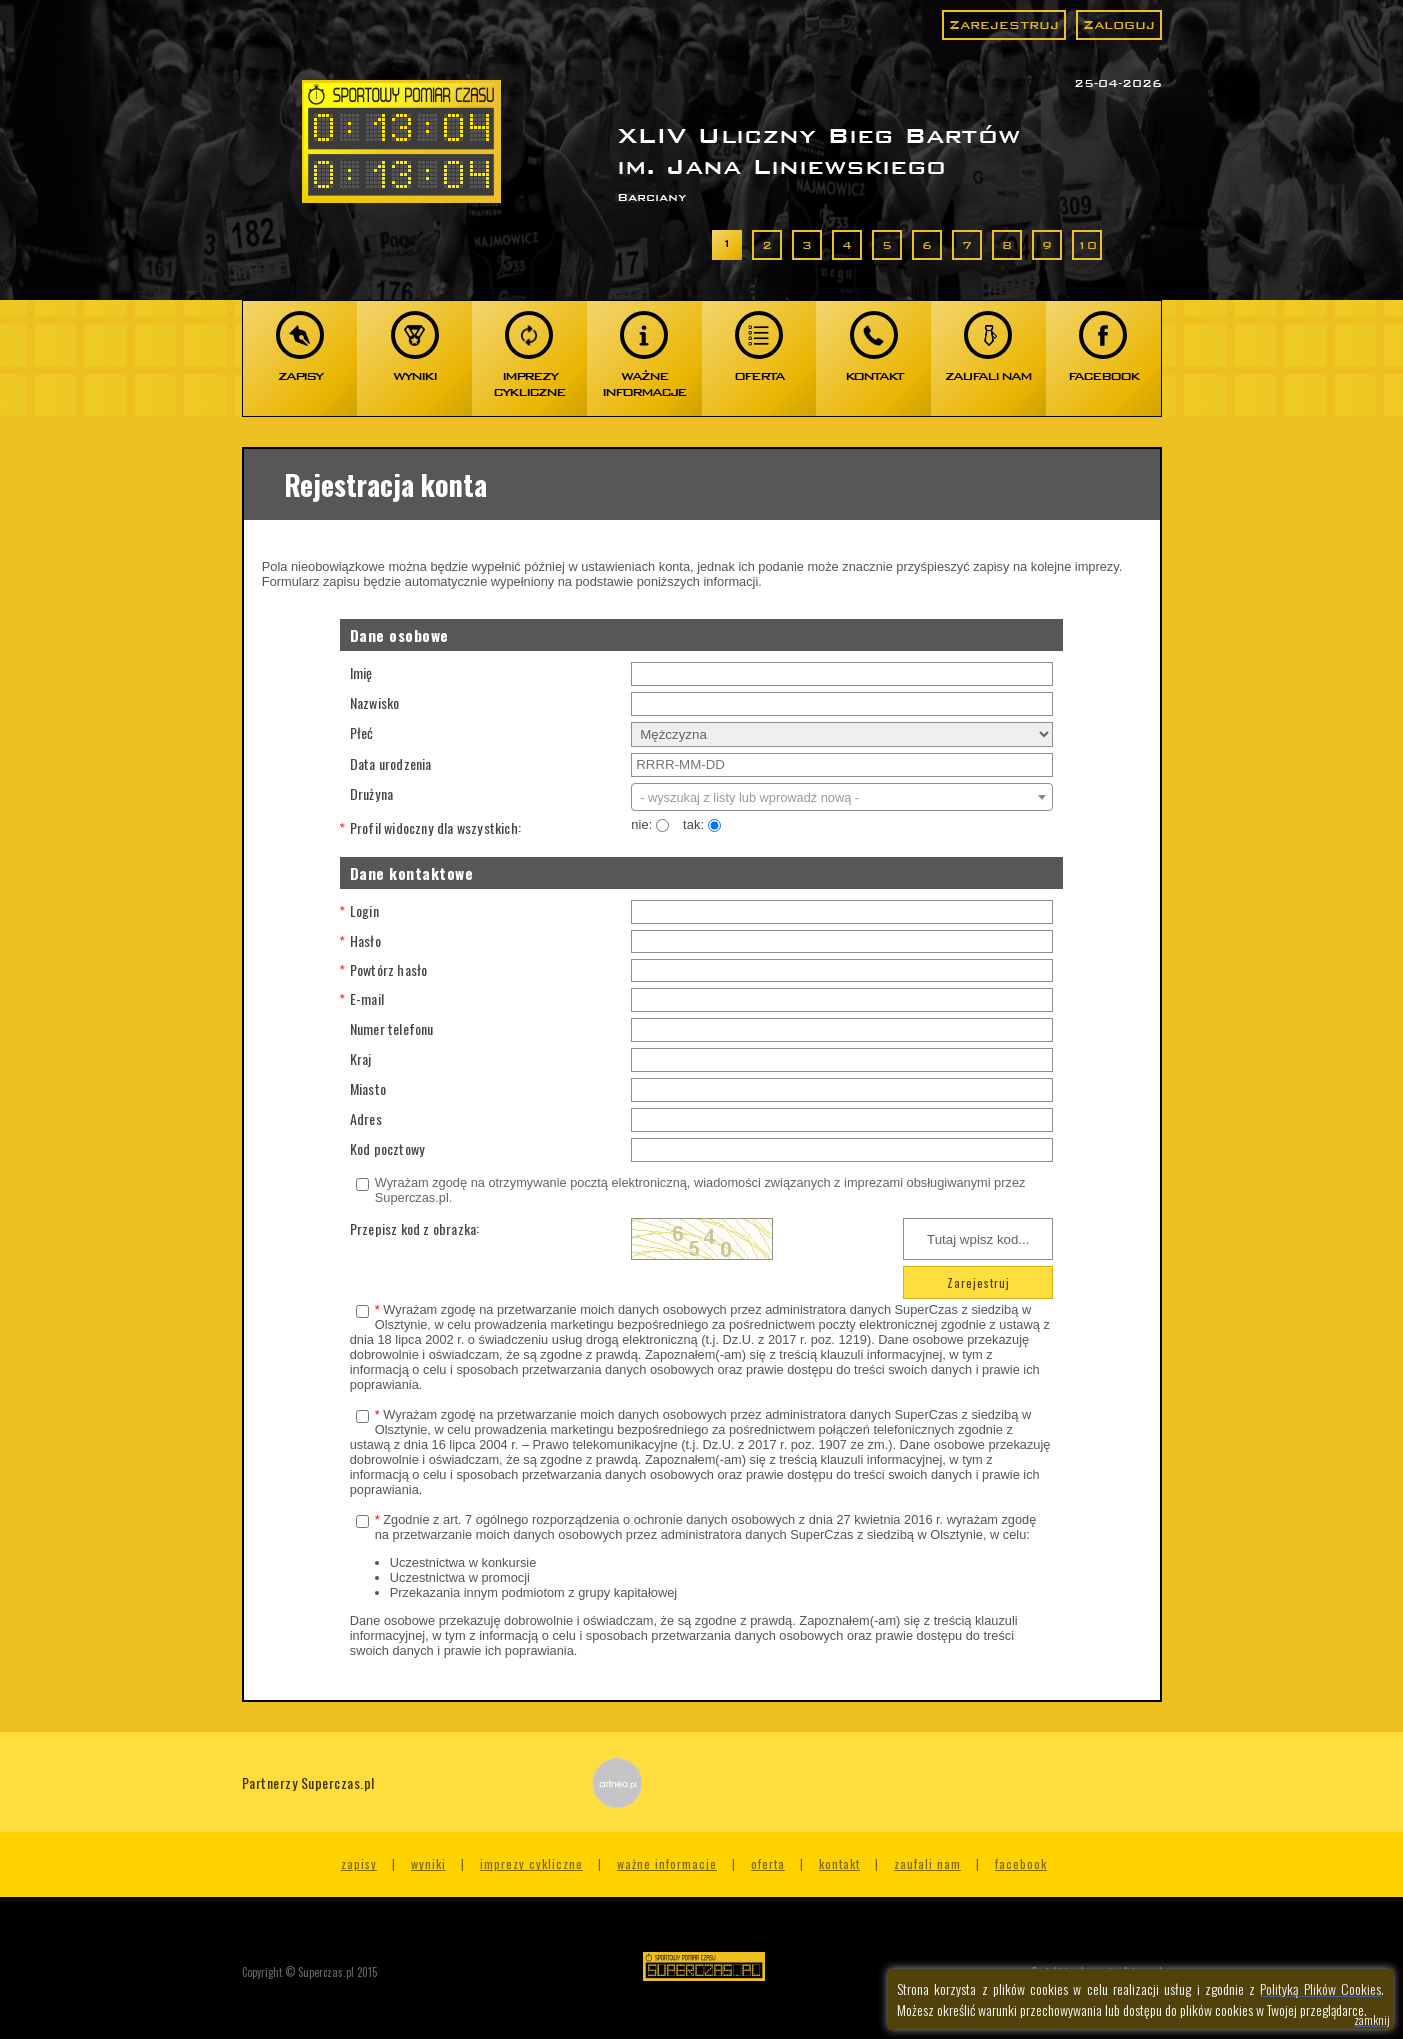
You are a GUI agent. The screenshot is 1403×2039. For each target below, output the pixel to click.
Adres (366, 1118)
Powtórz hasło (389, 969)
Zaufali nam (927, 1863)
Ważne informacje (667, 1863)
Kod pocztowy (387, 1148)
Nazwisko (375, 702)
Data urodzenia (391, 763)
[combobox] (842, 797)
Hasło (365, 940)
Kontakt (839, 1863)
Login (364, 910)
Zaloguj (1119, 24)
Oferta (768, 1863)
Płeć (362, 732)
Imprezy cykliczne (531, 1863)
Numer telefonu (392, 1028)
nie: (650, 824)
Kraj (361, 1058)
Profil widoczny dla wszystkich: (441, 827)
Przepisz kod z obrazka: (415, 1228)
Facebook (1021, 1863)
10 (1087, 245)
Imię (361, 672)
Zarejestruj (1004, 24)
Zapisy (359, 1863)
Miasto (368, 1088)
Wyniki (428, 1863)
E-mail (367, 998)
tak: (707, 824)
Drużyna (371, 793)
